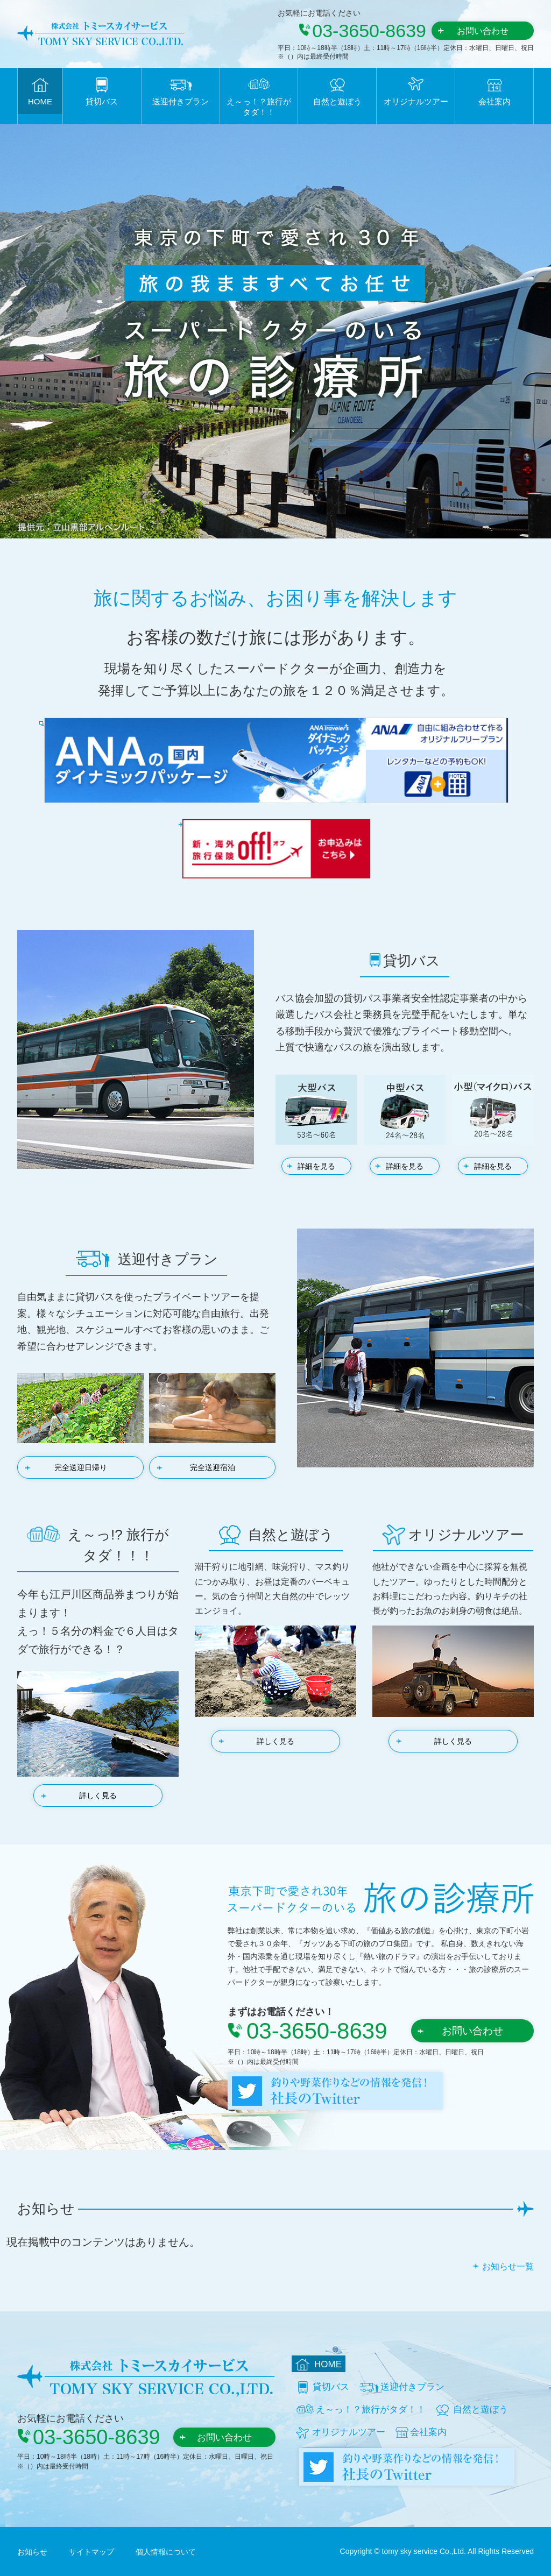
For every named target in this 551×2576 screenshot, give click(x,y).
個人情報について (166, 2551)
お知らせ (32, 2551)
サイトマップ (91, 2551)
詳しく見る (98, 1795)
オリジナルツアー (416, 101)
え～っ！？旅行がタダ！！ (259, 107)
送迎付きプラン (180, 101)
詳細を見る (316, 1166)
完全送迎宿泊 (212, 1467)
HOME (40, 101)
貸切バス (102, 101)
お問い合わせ (482, 31)
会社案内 (494, 101)
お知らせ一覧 (508, 2266)
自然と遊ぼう (337, 101)
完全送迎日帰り (80, 1467)
